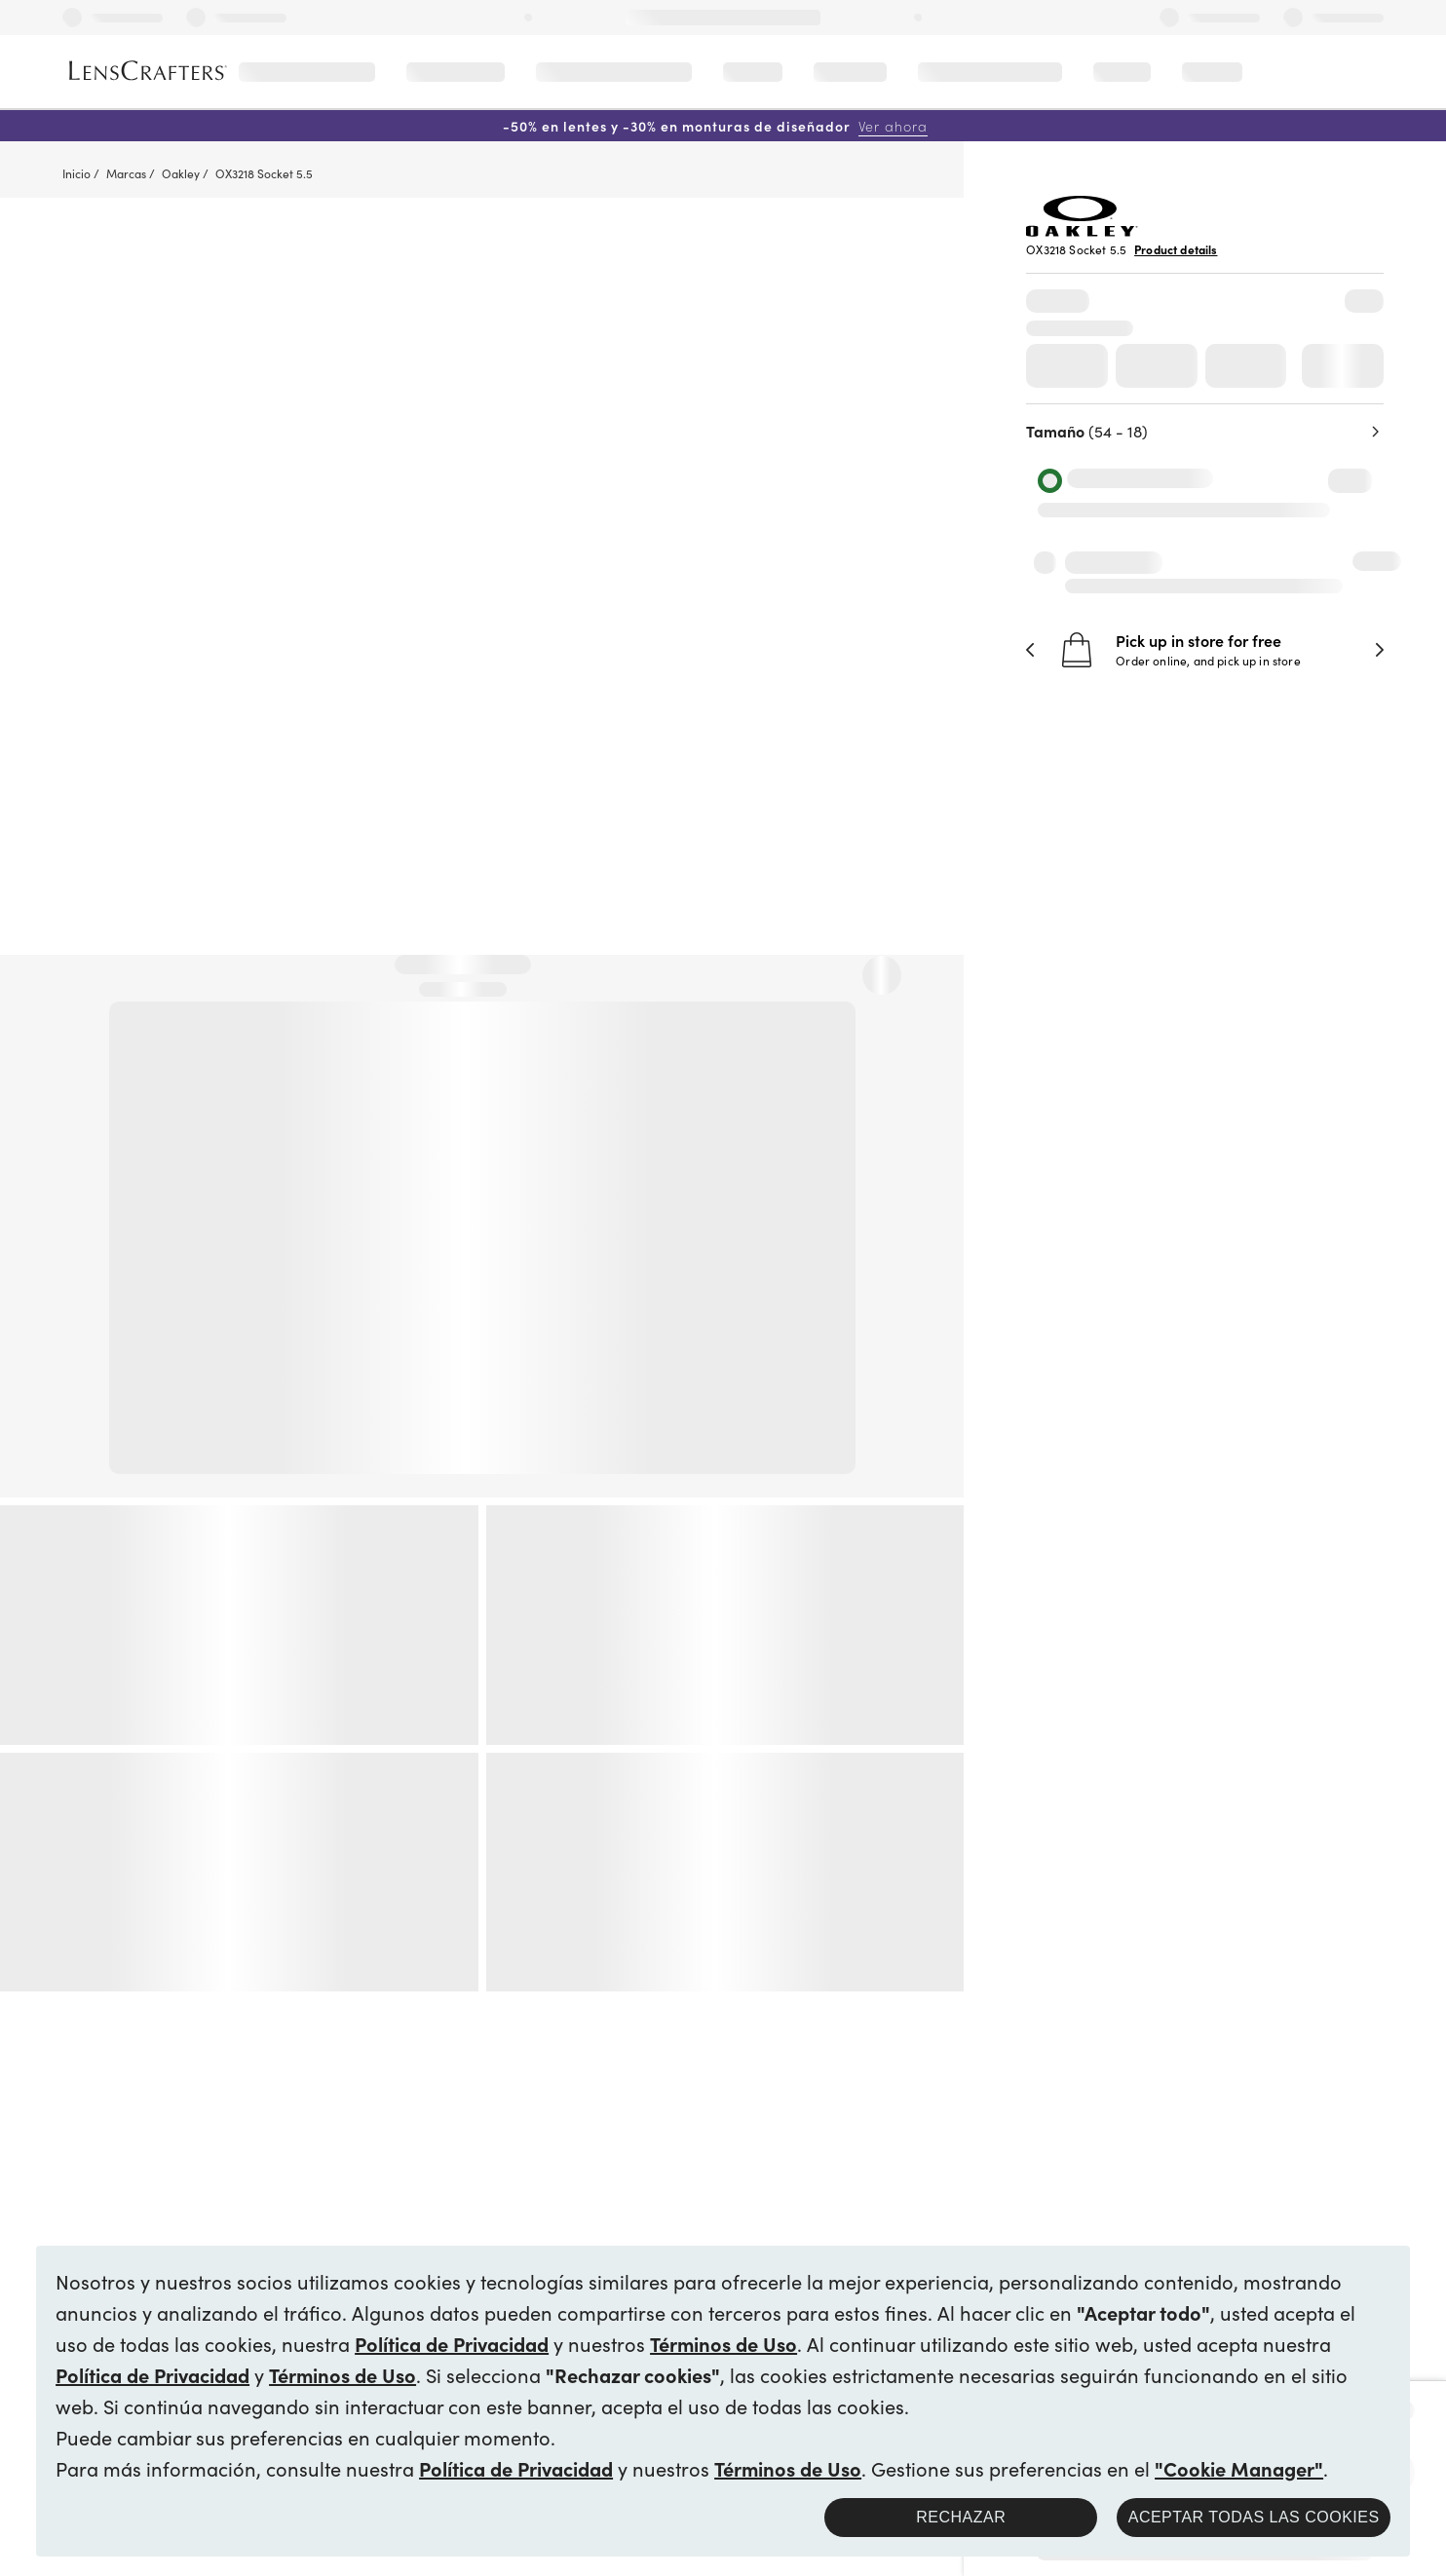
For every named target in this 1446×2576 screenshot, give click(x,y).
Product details (1175, 249)
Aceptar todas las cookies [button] (1254, 2517)
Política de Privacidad (452, 2343)
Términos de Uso (723, 2343)
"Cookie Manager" (1239, 2467)
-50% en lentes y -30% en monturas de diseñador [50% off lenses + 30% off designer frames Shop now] (715, 125)
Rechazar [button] (961, 2517)
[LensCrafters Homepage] (148, 70)
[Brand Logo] (1082, 230)
